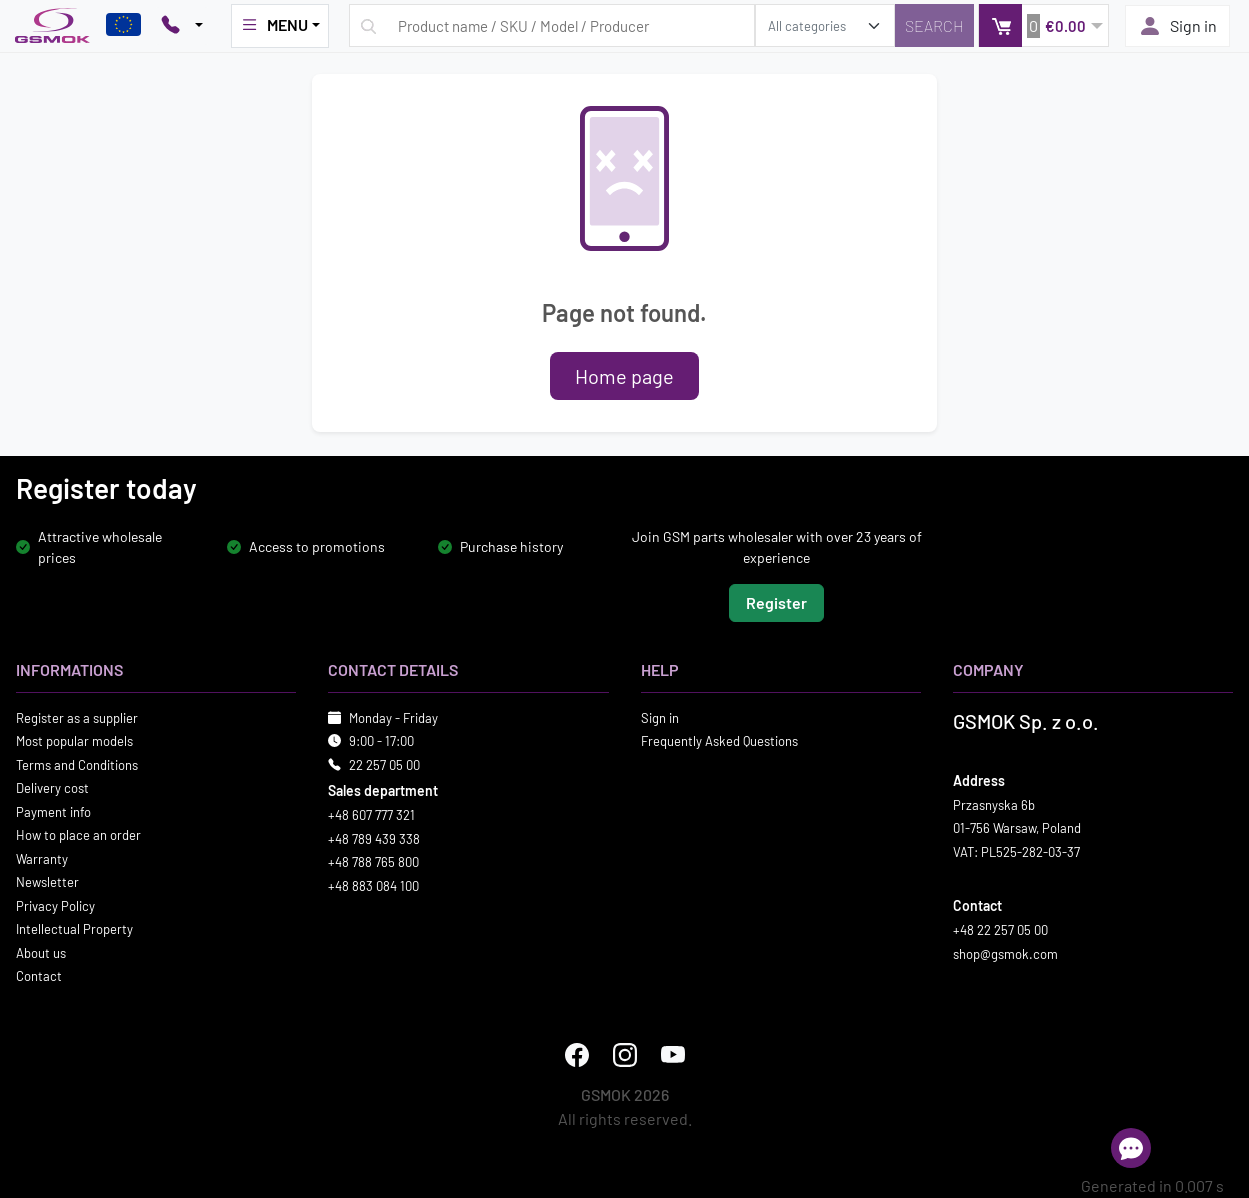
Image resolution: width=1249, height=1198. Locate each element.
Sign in (1177, 26)
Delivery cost (52, 788)
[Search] (934, 25)
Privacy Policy (55, 905)
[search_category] (825, 25)
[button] (1043, 25)
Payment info (53, 811)
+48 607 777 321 (371, 815)
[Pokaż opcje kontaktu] (182, 26)
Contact (39, 976)
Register (776, 601)
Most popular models (74, 741)
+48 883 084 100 (373, 885)
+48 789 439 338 (374, 838)
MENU (274, 25)
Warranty (42, 858)
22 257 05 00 (384, 764)
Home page (624, 376)
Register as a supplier (77, 717)
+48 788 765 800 (373, 862)
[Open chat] (1131, 1148)
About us (41, 952)
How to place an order (78, 835)
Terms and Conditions (77, 764)
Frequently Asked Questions (719, 741)
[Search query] (552, 25)
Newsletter (47, 882)
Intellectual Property (74, 929)
